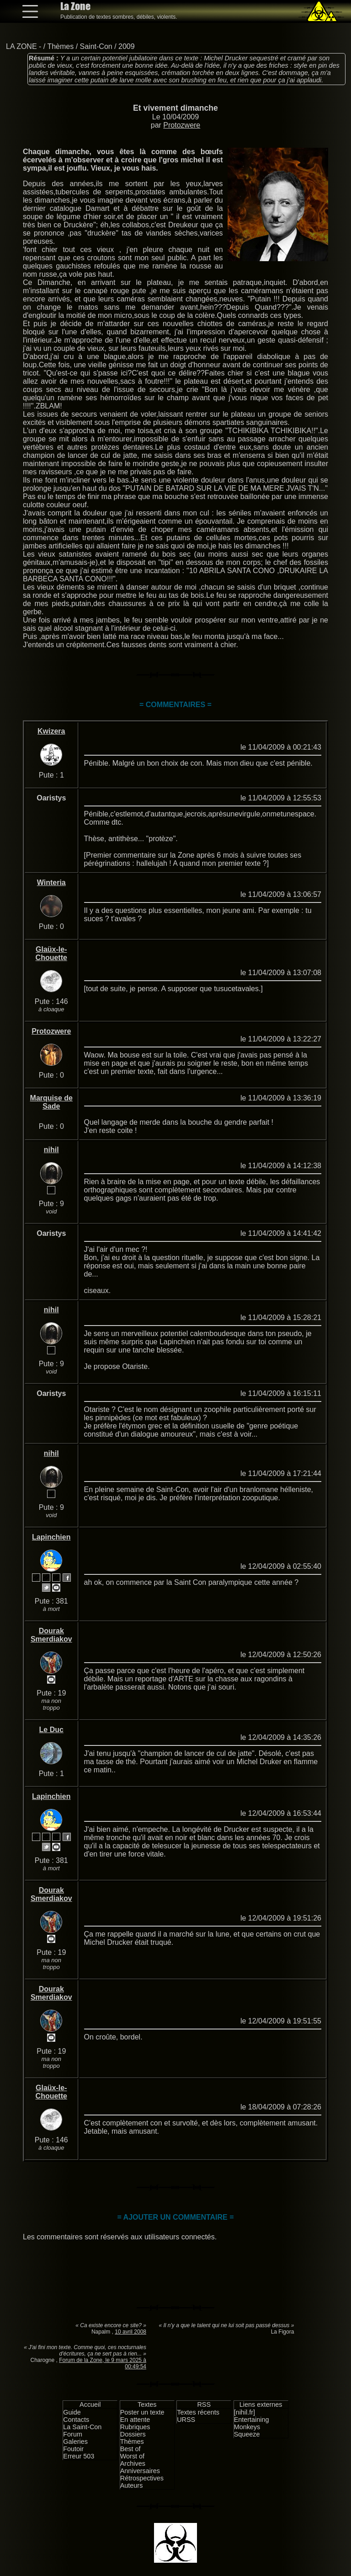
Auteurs (131, 2485)
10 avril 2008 (130, 2332)
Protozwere (181, 125)
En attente (135, 2419)
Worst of (132, 2456)
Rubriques (135, 2427)
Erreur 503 (78, 2456)
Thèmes (60, 46)
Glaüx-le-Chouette (51, 953)
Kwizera (51, 731)
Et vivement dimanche (175, 108)
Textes (147, 2404)
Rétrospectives (142, 2478)
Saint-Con (96, 46)
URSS (186, 2419)
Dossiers (133, 2434)
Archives (132, 2463)
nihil (51, 1150)
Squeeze (247, 2434)
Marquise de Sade (51, 1102)
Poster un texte (142, 2412)
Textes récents (198, 2412)
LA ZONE (21, 46)
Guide (71, 2412)
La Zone (75, 6)
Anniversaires (140, 2470)
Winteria (51, 882)
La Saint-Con (82, 2427)
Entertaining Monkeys (251, 2423)
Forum (72, 2434)
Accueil (90, 2404)
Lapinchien (51, 1537)
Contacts (76, 2419)
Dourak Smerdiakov (51, 1635)
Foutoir (73, 2449)
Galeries (75, 2441)
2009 (126, 46)
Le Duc (51, 1729)
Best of (130, 2449)
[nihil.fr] (244, 2412)
